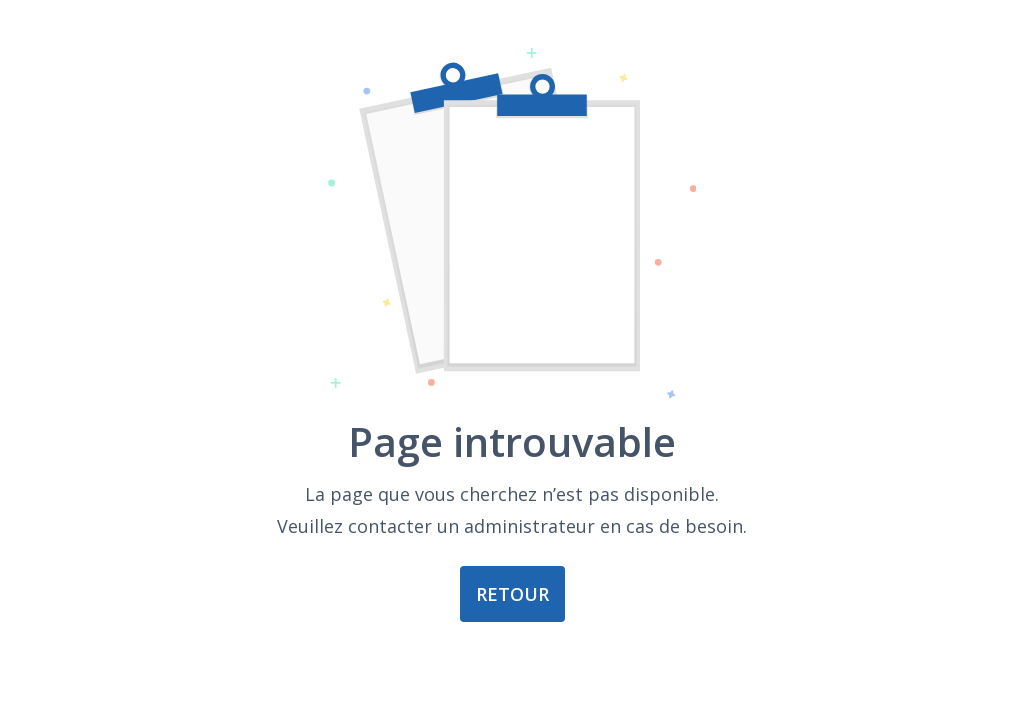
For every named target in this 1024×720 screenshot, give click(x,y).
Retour (512, 594)
